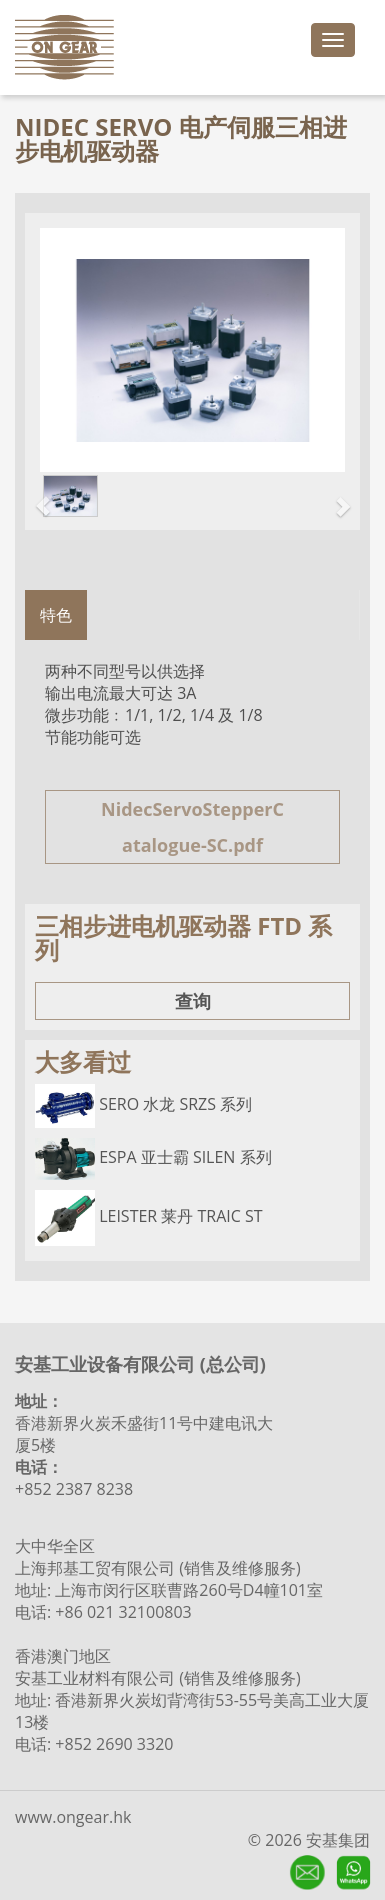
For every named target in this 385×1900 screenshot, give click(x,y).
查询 (193, 1001)
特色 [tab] (56, 615)
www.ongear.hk (73, 1817)
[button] (33, 496)
